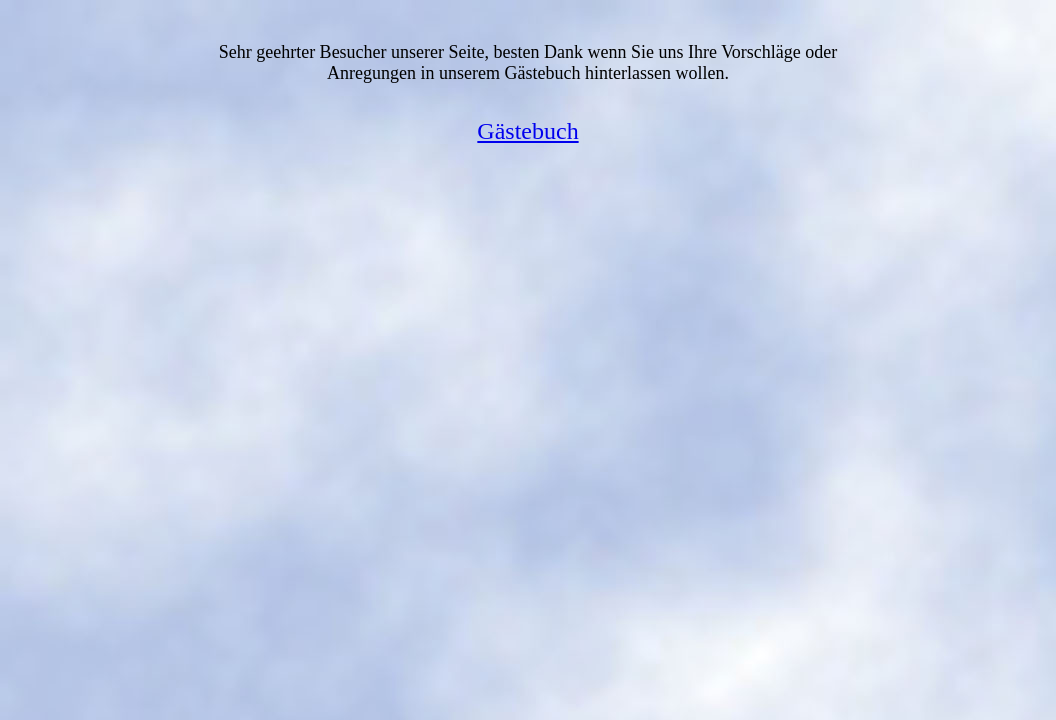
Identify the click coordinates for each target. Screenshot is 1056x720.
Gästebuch (527, 131)
